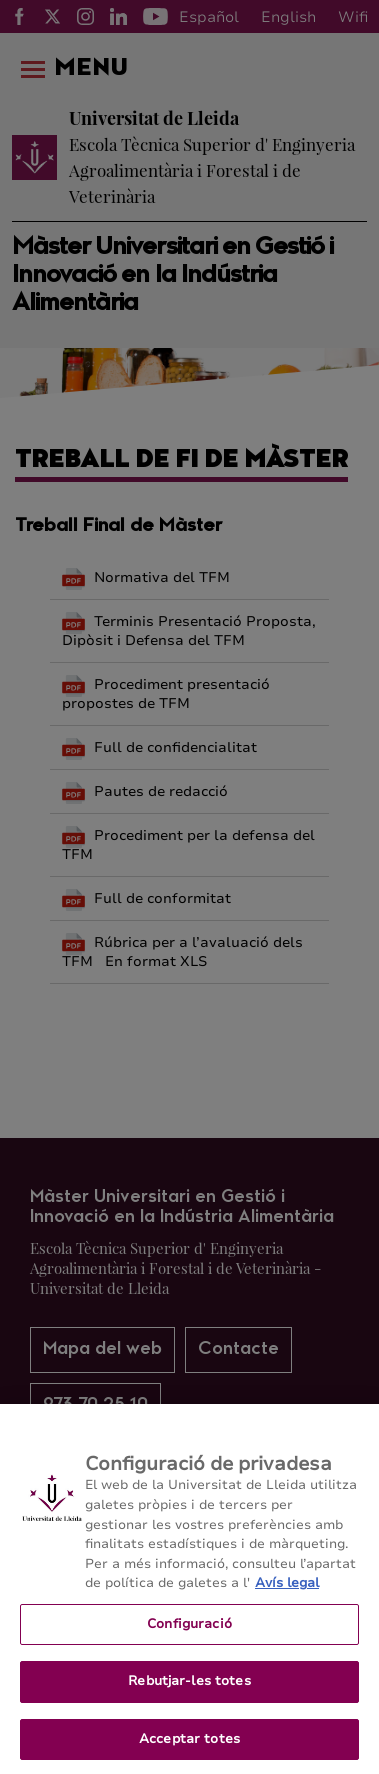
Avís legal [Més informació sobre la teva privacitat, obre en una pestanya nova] (287, 1598)
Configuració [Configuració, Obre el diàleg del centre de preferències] (189, 1638)
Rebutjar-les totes (189, 1696)
